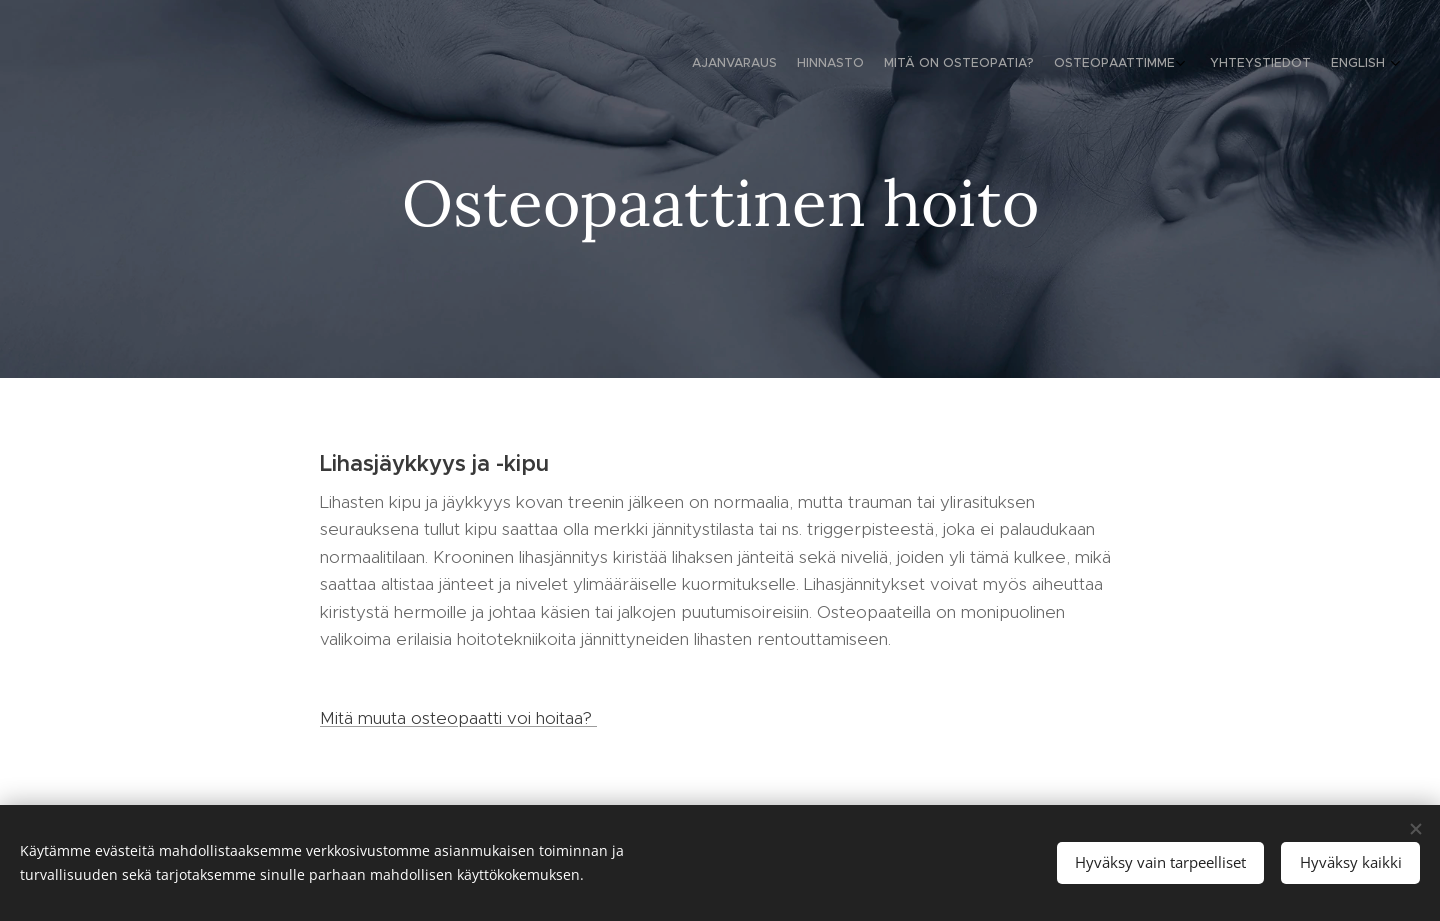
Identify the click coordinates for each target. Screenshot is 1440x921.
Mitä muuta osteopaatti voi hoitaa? (458, 718)
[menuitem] (1272, 65)
